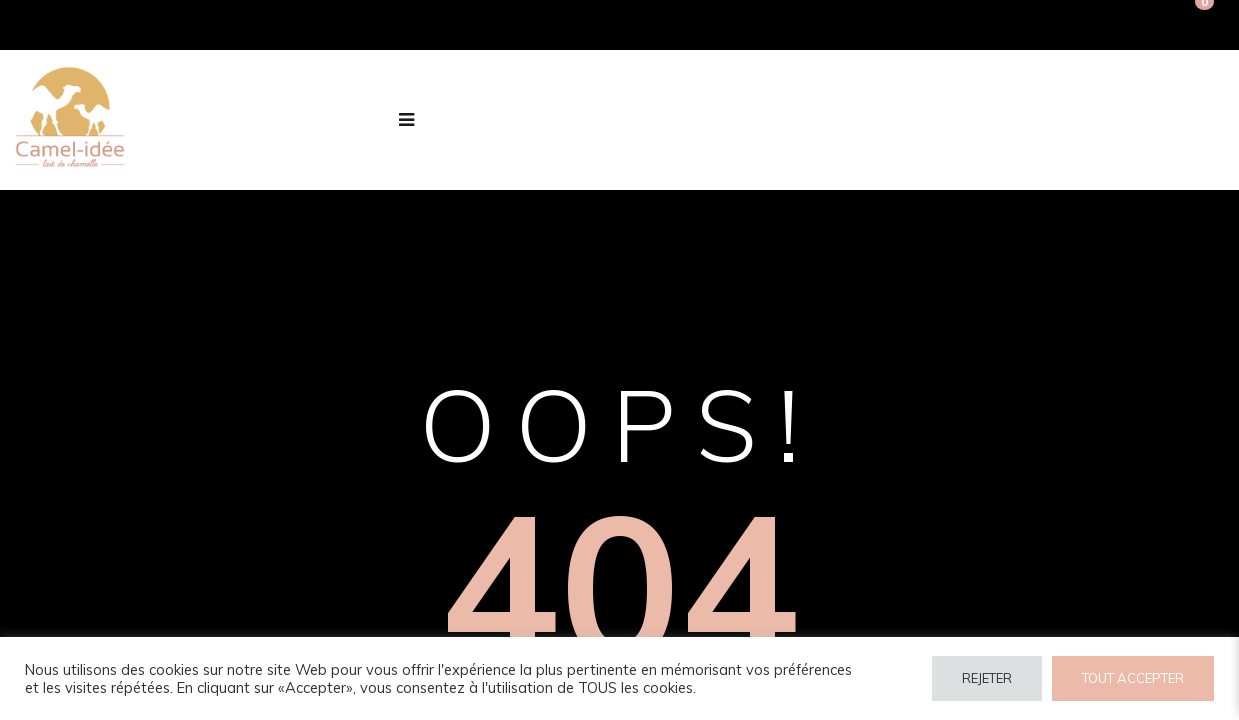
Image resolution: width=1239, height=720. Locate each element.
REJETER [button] (987, 678)
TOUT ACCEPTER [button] (1133, 678)
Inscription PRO (1120, 25)
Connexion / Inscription (959, 25)
